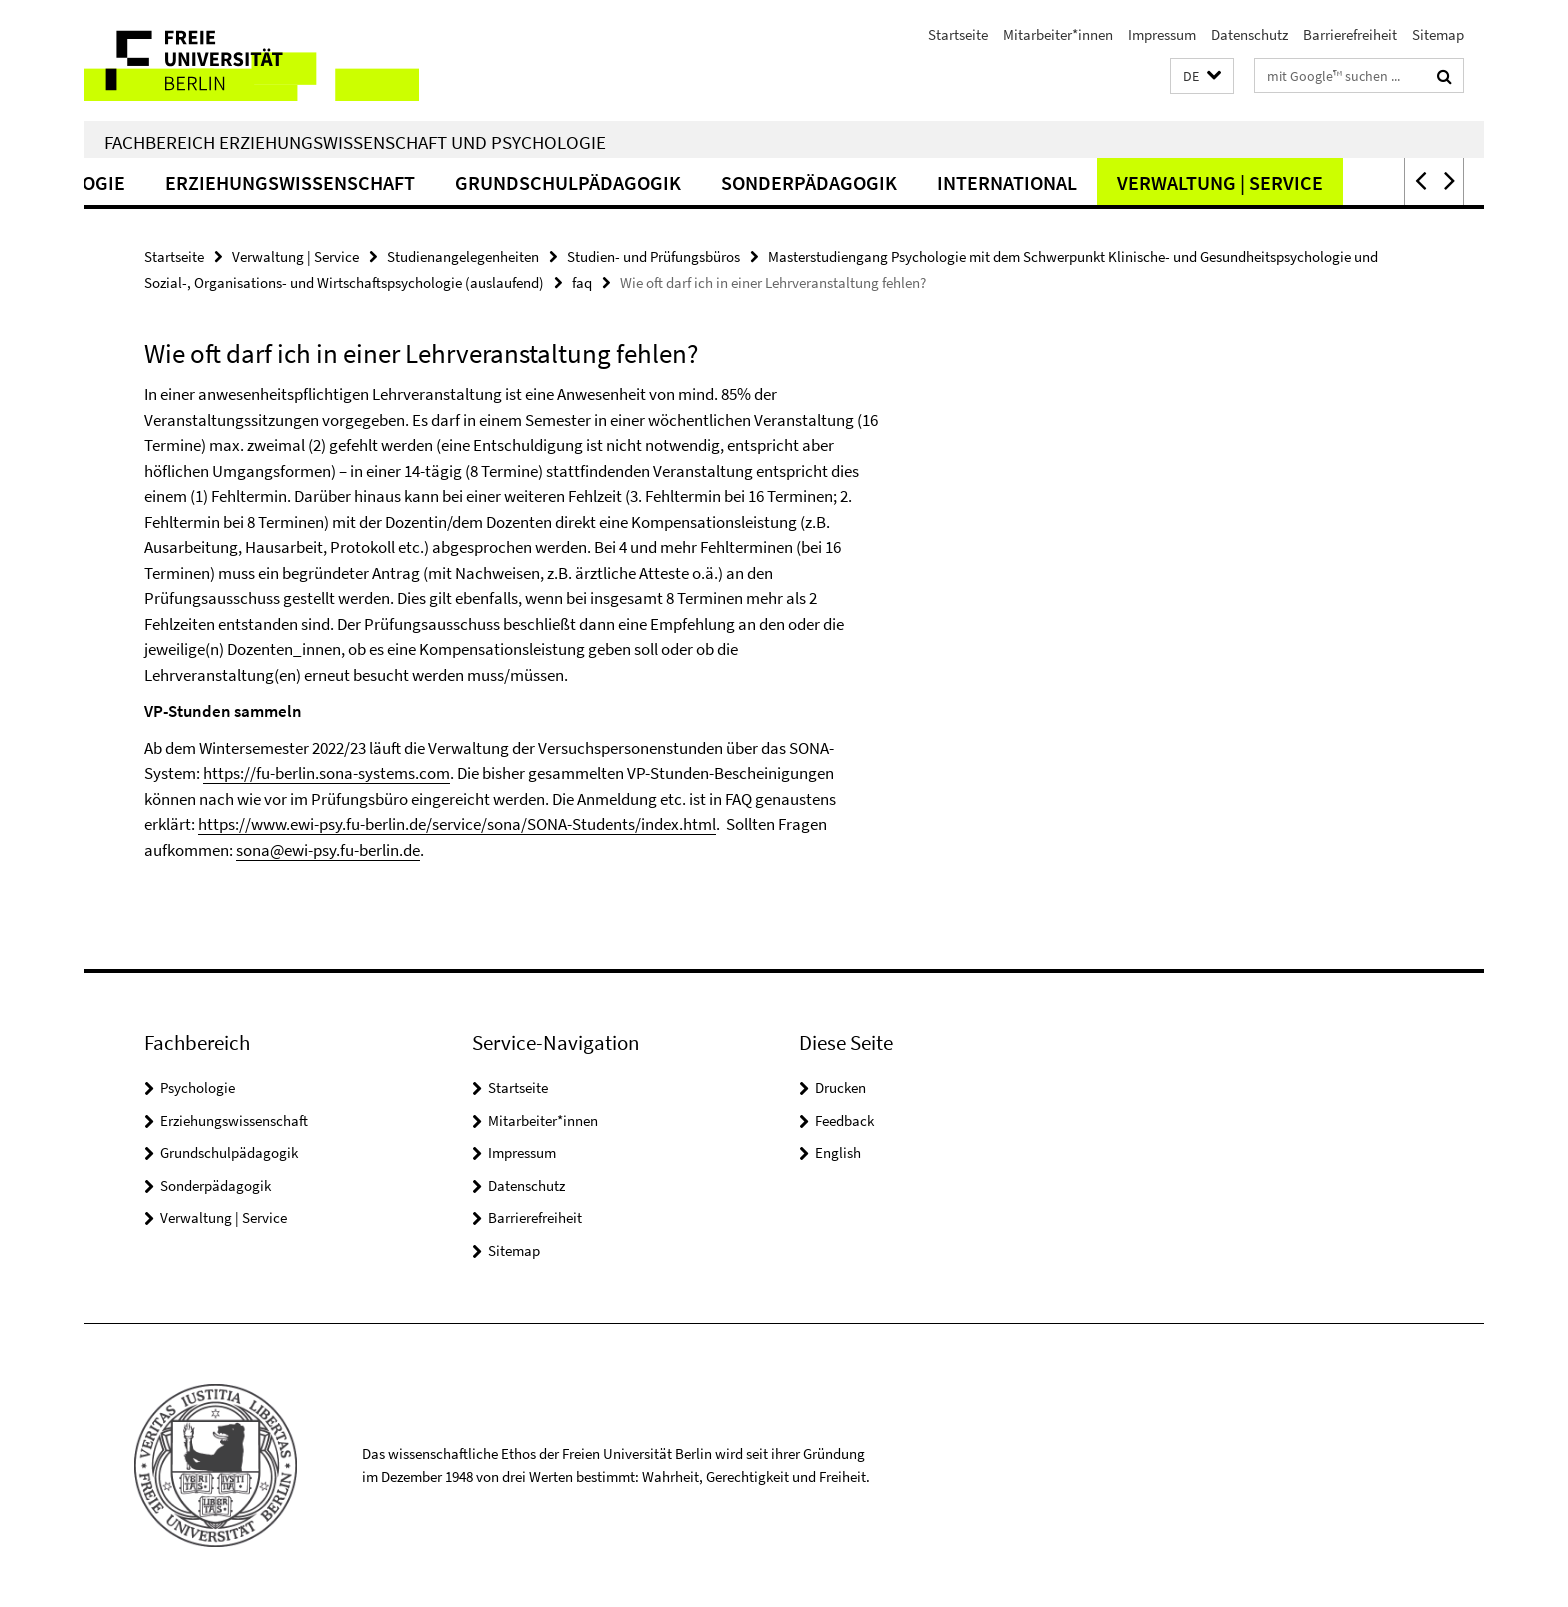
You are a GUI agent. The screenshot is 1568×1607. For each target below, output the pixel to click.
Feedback (844, 1120)
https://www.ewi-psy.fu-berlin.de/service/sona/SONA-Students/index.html (457, 824)
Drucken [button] (840, 1087)
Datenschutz (1249, 34)
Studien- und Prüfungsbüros (653, 256)
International (1059, 182)
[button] (1202, 76)
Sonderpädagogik (861, 182)
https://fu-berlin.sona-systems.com (326, 773)
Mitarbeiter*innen (1058, 34)
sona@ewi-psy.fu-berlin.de (328, 850)
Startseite (958, 34)
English (838, 1152)
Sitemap (1438, 34)
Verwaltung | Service (1272, 182)
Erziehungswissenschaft (342, 182)
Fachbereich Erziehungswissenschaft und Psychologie (355, 142)
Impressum (1162, 34)
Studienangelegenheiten (463, 256)
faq (582, 282)
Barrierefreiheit (1350, 34)
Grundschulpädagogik (620, 182)
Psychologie (115, 182)
